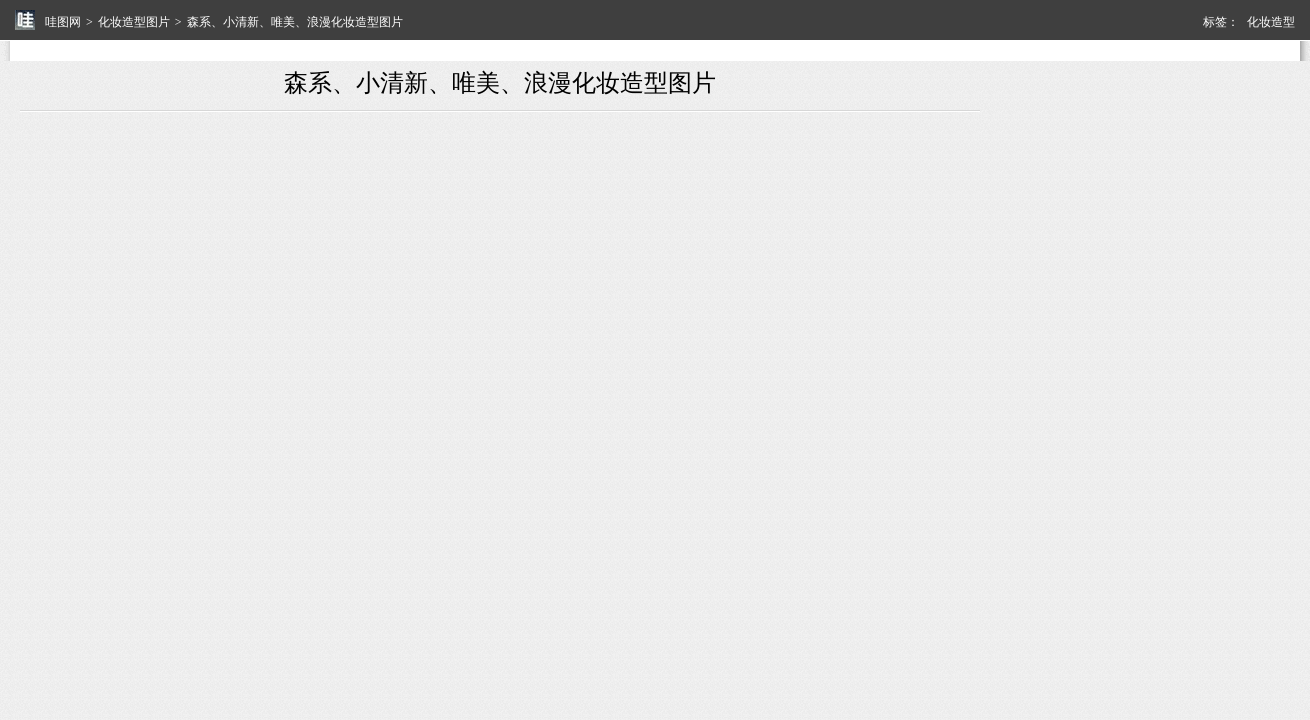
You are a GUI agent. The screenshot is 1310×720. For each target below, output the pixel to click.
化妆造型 (1271, 22)
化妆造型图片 (134, 22)
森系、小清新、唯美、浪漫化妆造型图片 (295, 22)
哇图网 (63, 22)
